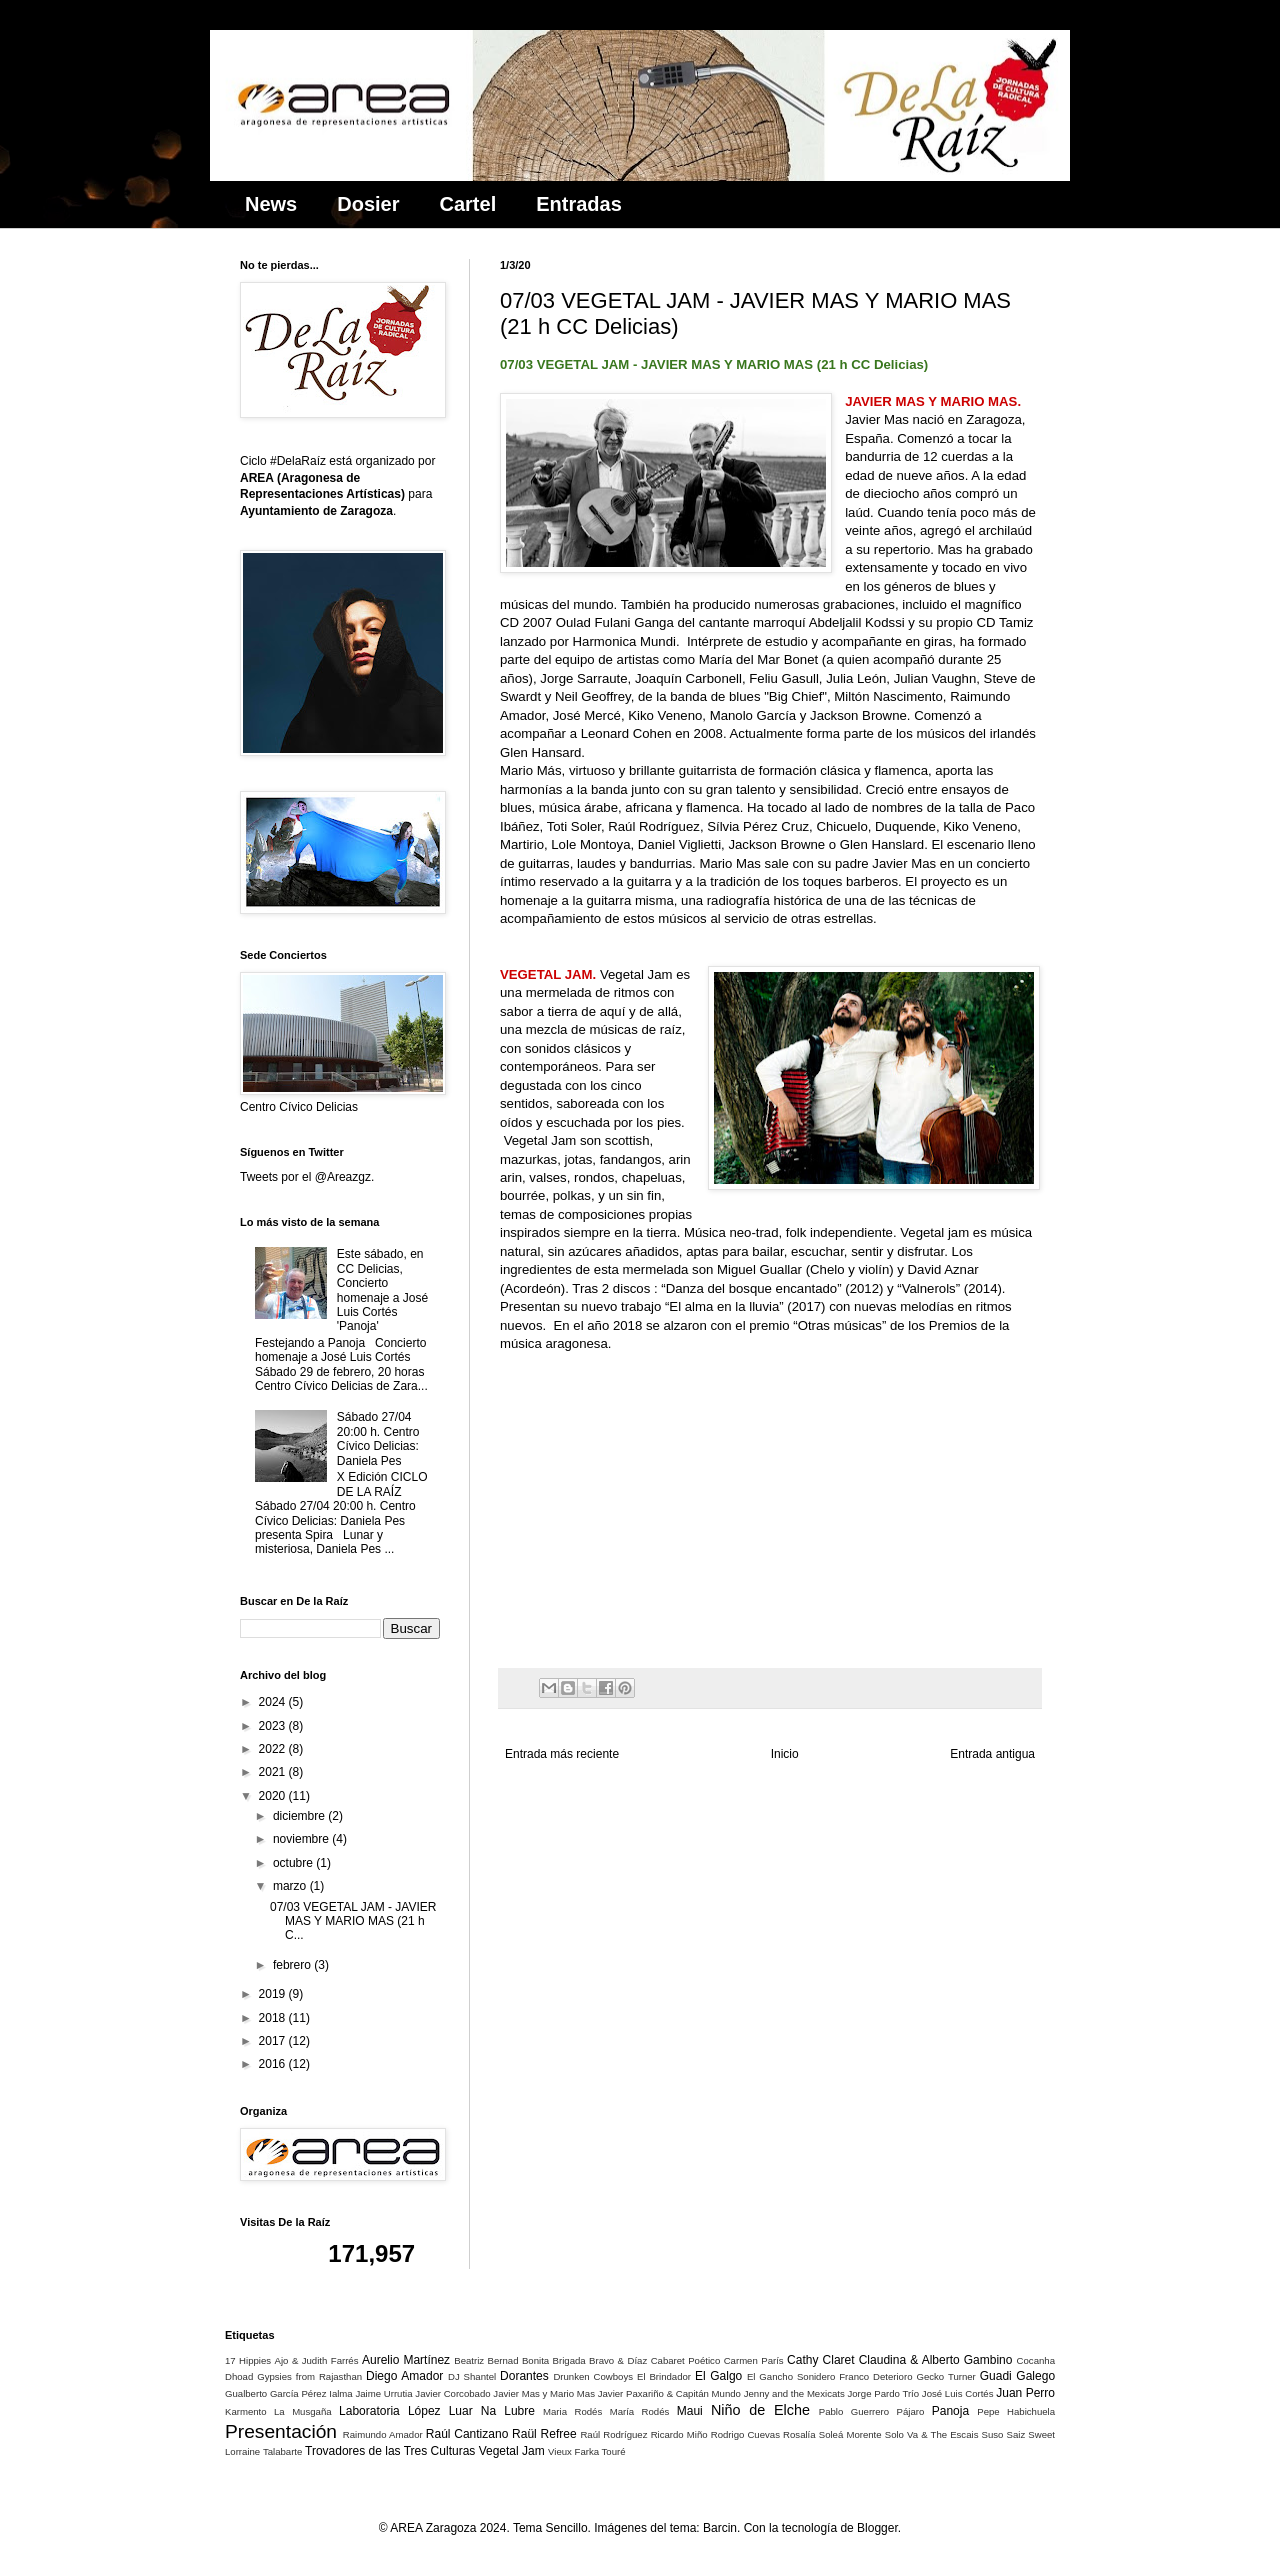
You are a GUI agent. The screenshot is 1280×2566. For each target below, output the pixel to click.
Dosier (368, 204)
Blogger (877, 2528)
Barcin (720, 2528)
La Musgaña (303, 2411)
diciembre (300, 1816)
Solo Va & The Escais (932, 2434)
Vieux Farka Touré (587, 2451)
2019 (274, 1994)
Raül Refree (544, 2434)
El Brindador (664, 2376)
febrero (293, 1965)
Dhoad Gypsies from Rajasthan (293, 2376)
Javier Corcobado (452, 2393)
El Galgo (718, 2376)
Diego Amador (404, 2376)
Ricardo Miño (679, 2434)
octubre (294, 1863)
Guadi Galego (1017, 2376)
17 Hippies (248, 2360)
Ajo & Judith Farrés (317, 2360)
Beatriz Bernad (486, 2360)
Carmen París (754, 2360)
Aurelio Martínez (406, 2360)
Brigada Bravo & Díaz (600, 2360)
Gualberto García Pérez (275, 2393)
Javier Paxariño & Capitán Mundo (669, 2393)
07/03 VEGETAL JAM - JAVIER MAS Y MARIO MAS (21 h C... (353, 1921)
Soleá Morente (850, 2434)
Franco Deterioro (875, 2376)
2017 (274, 2041)
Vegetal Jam (512, 2451)
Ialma (340, 2393)
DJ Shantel (472, 2376)
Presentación (281, 2431)
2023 (274, 1726)
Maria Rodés (572, 2411)
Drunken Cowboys (593, 2376)
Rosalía (799, 2434)
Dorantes (524, 2376)
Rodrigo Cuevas (745, 2434)
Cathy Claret (820, 2360)
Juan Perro (1025, 2393)
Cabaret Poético (686, 2360)
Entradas (579, 204)
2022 (274, 1749)
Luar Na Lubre (492, 2411)
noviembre (302, 1839)
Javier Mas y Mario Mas (544, 2393)
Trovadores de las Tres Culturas (390, 2451)
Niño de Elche (760, 2410)
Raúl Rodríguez (613, 2434)
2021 (274, 1772)
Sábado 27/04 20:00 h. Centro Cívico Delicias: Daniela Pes (378, 1438)
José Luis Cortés (958, 2393)
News (271, 204)
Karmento (246, 2411)
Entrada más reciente (562, 1754)
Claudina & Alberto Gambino (936, 2360)
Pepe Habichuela (1016, 2411)
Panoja (950, 2411)
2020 (274, 1796)
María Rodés (640, 2411)
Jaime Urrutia (383, 2393)
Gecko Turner (945, 2376)
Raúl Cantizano (467, 2434)
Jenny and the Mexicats (794, 2393)
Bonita (535, 2360)
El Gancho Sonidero (791, 2376)
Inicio (785, 1754)
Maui (690, 2411)
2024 (274, 1702)
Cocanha (1036, 2360)
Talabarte (282, 2451)
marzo (291, 1886)
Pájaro (911, 2411)
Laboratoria (369, 2411)
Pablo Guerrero (854, 2411)
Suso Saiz (1004, 2434)
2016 (274, 2064)
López (424, 2411)
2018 (274, 2018)
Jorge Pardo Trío (883, 2393)
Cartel (468, 204)
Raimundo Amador (383, 2434)
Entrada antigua (992, 1754)
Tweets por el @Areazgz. (307, 1177)
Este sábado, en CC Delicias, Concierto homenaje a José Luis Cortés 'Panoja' (382, 1290)
